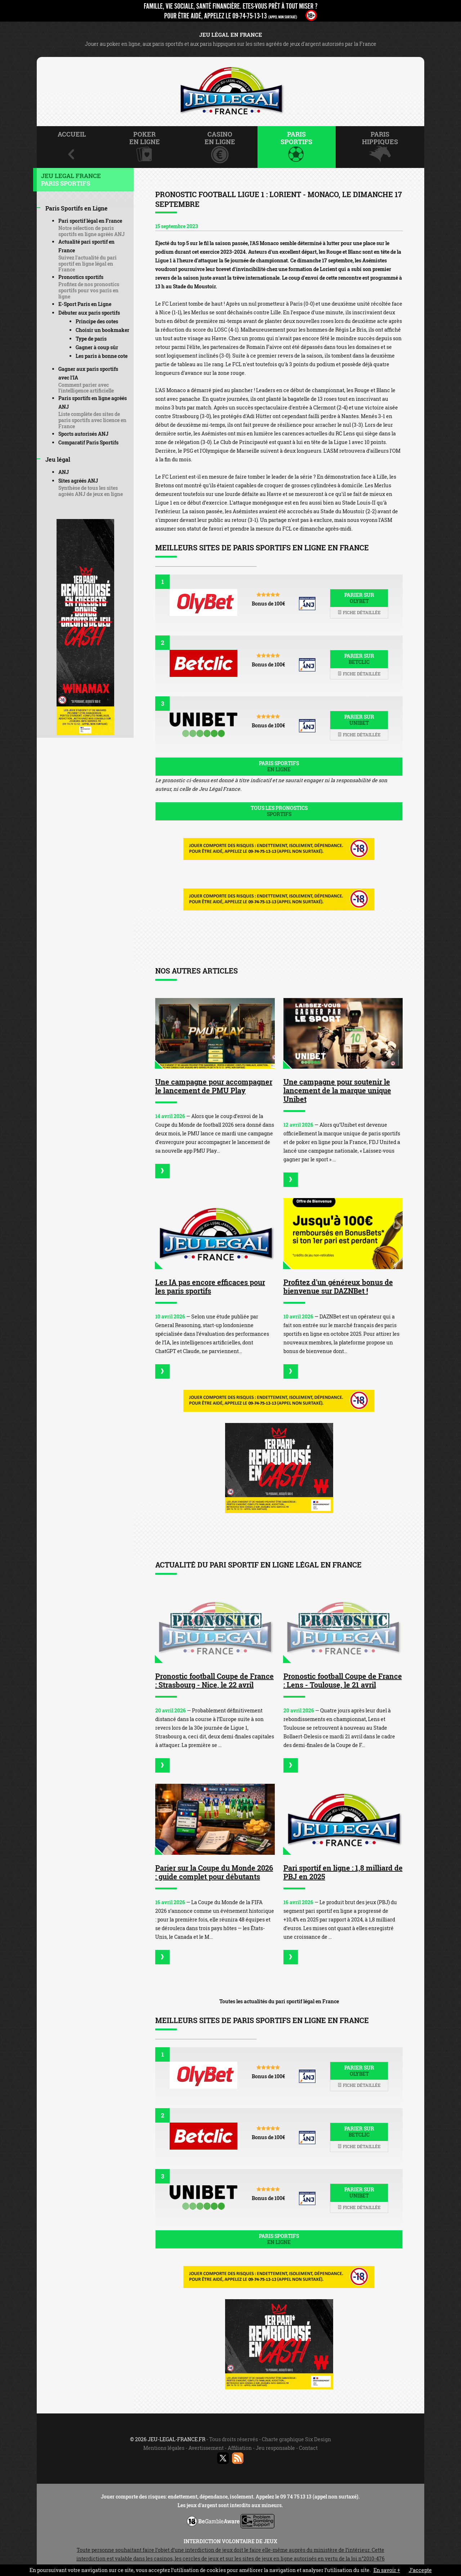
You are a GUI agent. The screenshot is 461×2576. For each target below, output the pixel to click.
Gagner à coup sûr (97, 347)
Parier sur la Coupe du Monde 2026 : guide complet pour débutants (214, 1872)
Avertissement (206, 2447)
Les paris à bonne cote (101, 356)
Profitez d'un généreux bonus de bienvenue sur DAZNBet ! (338, 1286)
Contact (308, 2447)
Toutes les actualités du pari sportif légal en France (279, 2001)
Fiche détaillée (359, 612)
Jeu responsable (275, 2447)
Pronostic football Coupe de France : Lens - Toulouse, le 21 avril (342, 1680)
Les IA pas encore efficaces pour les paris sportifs (210, 1286)
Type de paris (91, 338)
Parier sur (359, 597)
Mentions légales (163, 2447)
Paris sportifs (279, 766)
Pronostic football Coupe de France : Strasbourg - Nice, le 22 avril (214, 1680)
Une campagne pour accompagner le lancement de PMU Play (213, 1086)
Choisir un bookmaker (102, 330)
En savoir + (386, 2570)
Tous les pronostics (279, 810)
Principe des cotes (97, 321)
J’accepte (420, 2570)
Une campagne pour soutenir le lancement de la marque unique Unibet (337, 1090)
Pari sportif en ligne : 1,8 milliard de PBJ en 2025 (343, 1872)
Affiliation (240, 2447)
